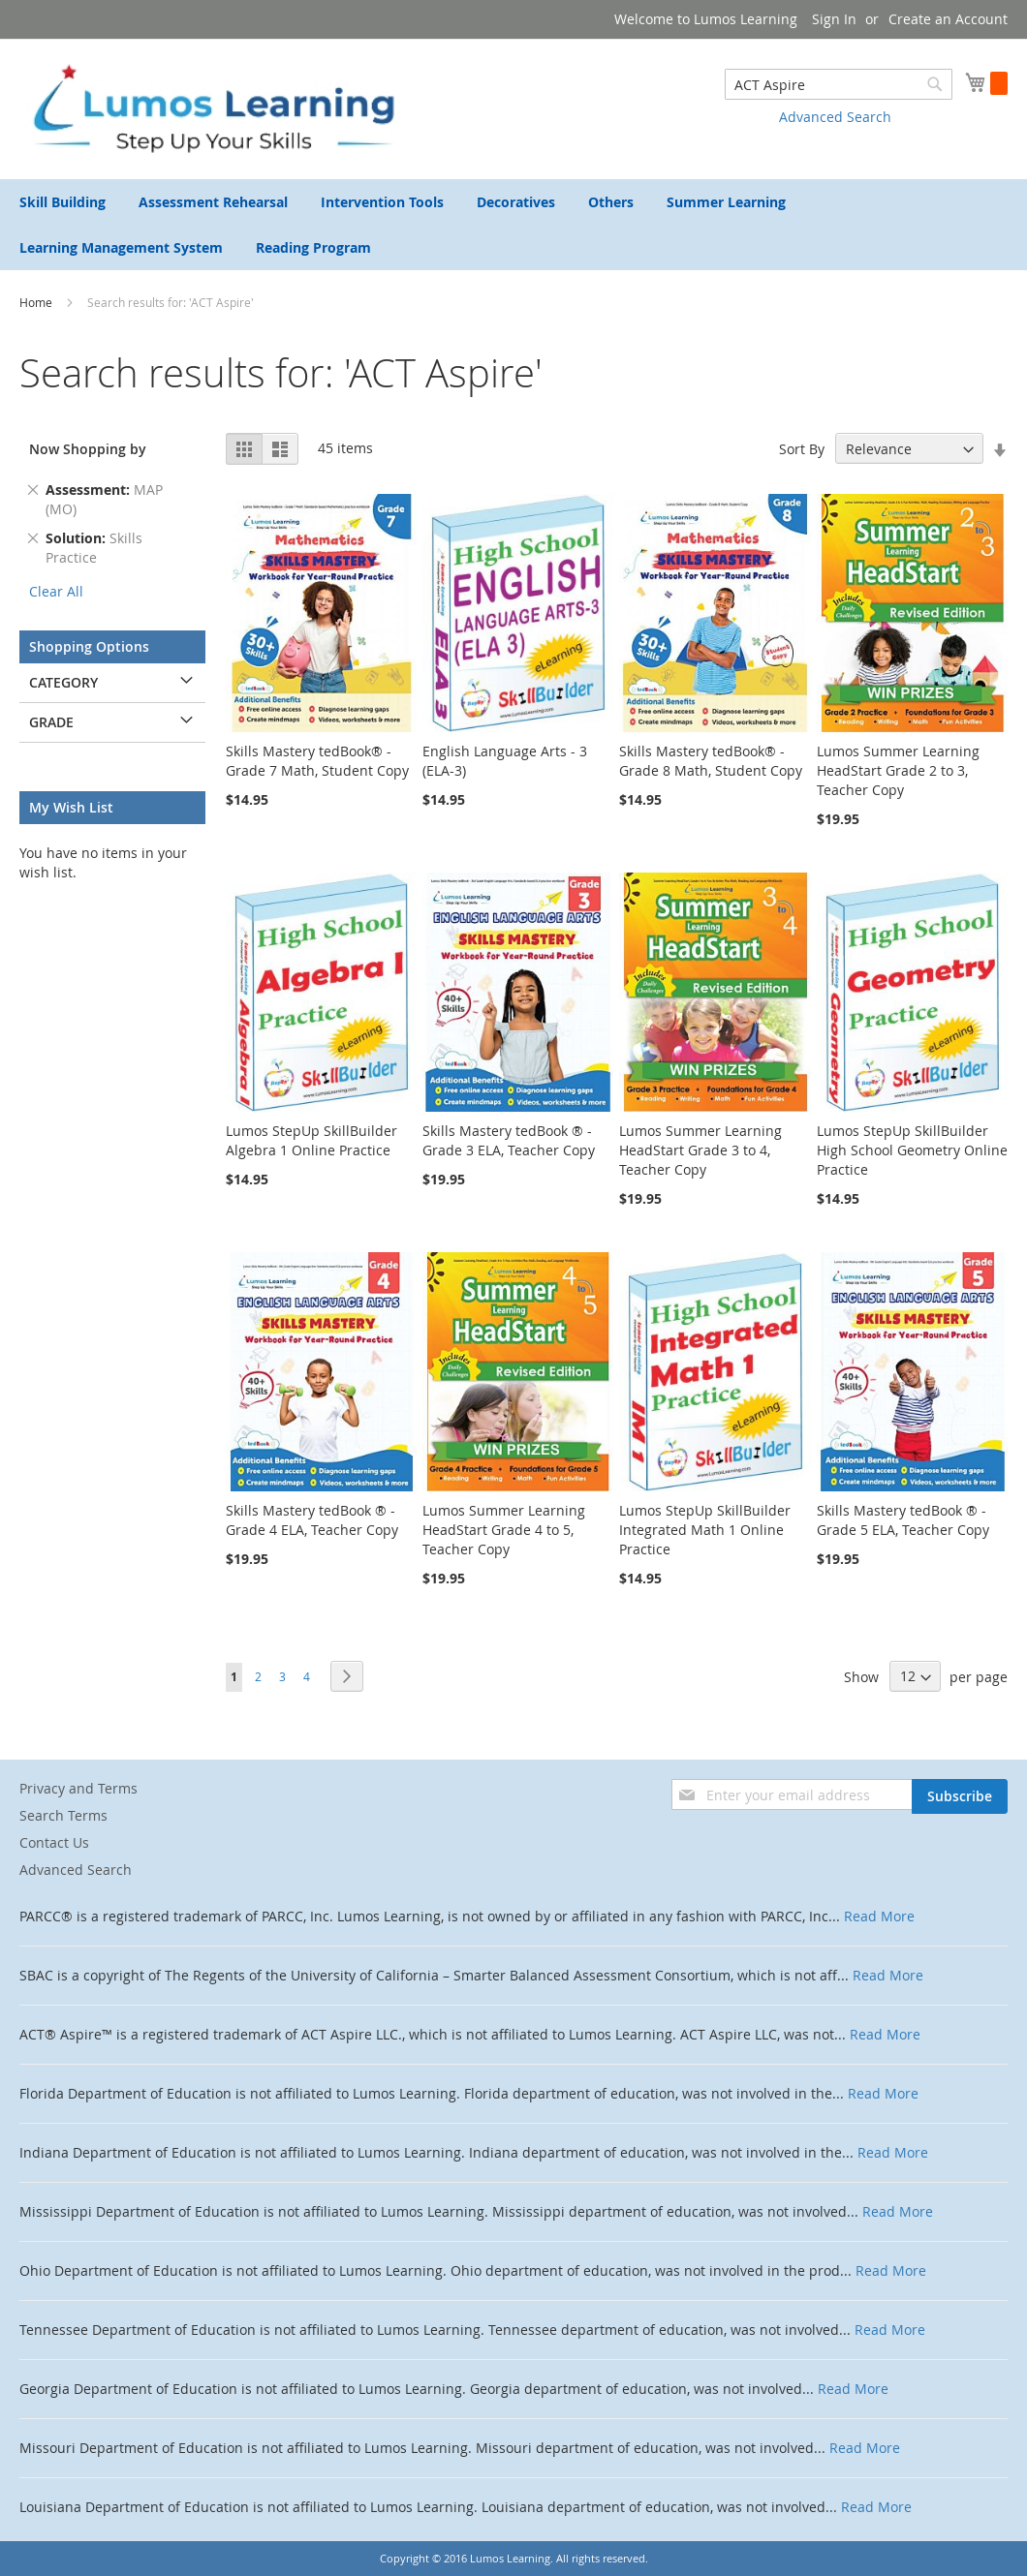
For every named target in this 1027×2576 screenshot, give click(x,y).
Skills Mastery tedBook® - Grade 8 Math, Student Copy (710, 761)
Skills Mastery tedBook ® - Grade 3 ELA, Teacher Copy (508, 1140)
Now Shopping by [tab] (87, 449)
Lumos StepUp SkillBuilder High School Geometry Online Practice (912, 1150)
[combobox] (838, 84)
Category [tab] (63, 682)
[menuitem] (62, 202)
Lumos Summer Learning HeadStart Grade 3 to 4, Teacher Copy (700, 1150)
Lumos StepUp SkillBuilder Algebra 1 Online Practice (311, 1140)
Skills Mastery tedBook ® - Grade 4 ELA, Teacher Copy (312, 1520)
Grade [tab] (51, 722)
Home (37, 302)
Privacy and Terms (78, 1788)
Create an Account (948, 19)
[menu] (513, 224)
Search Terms (63, 1815)
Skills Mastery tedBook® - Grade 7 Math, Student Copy (317, 761)
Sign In (834, 19)
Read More (879, 1916)
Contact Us (54, 1842)
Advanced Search (835, 116)
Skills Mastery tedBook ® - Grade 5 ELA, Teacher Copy (903, 1520)
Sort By (802, 449)
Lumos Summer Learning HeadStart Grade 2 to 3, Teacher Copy (898, 770)
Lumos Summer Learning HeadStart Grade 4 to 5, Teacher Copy (503, 1529)
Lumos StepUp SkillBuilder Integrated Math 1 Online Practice (705, 1529)
